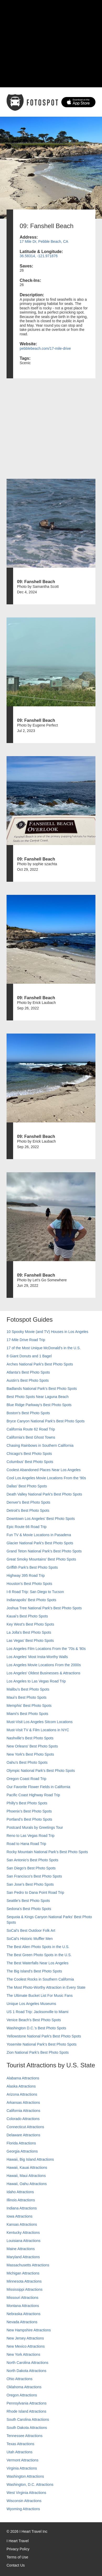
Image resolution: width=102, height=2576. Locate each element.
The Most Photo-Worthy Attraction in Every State (46, 1987)
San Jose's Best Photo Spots (30, 1884)
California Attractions (23, 2111)
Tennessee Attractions (24, 2436)
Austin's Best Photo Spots (28, 1380)
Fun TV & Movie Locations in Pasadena (39, 1535)
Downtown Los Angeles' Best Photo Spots (41, 1518)
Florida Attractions (21, 2143)
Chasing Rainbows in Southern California (40, 1445)
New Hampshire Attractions (29, 2330)
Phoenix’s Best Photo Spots (29, 1811)
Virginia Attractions (22, 2468)
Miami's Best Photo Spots (27, 1714)
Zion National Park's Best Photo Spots (38, 2052)
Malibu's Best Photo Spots (28, 1689)
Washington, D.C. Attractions (30, 2484)
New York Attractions (23, 2354)
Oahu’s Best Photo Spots (27, 1762)
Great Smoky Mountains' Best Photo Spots (41, 1559)
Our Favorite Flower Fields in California (38, 1787)
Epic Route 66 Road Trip (27, 1527)
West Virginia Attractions (26, 2493)
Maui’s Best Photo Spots (26, 1697)
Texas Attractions (20, 2444)
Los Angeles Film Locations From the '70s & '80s (46, 1649)
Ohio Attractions (20, 2379)
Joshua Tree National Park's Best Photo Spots (44, 1608)
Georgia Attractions (22, 2151)
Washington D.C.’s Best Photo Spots (36, 2028)
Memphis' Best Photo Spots (29, 1705)
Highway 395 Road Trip (26, 1575)
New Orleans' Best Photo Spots (32, 1746)
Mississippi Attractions (24, 2289)
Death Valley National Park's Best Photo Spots (44, 1494)
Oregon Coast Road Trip (26, 1779)
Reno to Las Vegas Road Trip (31, 1835)
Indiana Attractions (22, 2208)
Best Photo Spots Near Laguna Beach (38, 1397)
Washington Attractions (25, 2476)
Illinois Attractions (21, 2200)
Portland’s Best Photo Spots (29, 1819)
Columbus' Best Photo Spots (30, 1462)
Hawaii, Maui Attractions (26, 2176)
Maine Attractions (21, 2249)
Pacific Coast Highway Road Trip (33, 1795)
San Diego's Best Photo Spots (31, 1868)
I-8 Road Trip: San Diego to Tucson (35, 1592)
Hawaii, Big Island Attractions (30, 2159)
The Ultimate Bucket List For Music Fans (40, 1995)
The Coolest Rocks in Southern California (40, 1979)
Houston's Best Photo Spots (29, 1584)
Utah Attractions (20, 2452)
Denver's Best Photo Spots (28, 1502)
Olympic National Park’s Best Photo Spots (41, 1770)
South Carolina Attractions (28, 2419)
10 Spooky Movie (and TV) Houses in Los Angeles (47, 1332)
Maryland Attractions (23, 2257)
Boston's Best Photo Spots (28, 1413)
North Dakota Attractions (26, 2371)
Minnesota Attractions (24, 2281)
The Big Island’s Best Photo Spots (34, 1971)
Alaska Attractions (21, 2086)
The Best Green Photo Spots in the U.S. (39, 1955)
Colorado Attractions (23, 2119)
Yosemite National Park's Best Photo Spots (42, 2044)
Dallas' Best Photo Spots (27, 1486)
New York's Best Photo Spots (30, 1754)
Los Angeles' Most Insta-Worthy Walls (37, 1657)
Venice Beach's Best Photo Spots (34, 2020)
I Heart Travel (18, 2541)
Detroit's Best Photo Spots (28, 1510)
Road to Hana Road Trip (26, 1844)
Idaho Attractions (20, 2192)
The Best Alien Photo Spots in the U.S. (38, 1947)
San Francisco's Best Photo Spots (34, 1876)
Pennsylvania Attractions (27, 2403)
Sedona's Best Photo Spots (29, 1909)
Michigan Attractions (23, 2273)
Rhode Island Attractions (26, 2411)
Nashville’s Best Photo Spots (30, 1738)
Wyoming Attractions (23, 2509)
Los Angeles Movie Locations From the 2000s (44, 1665)
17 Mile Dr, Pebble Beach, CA (44, 241)
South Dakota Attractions (27, 2428)
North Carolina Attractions (28, 2362)
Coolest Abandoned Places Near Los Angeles (44, 1470)
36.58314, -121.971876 (39, 256)
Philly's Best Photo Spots (27, 1803)
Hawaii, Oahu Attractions (27, 2184)
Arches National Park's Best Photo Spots (40, 1364)
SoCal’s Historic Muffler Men (30, 1939)
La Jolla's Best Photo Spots (29, 1632)
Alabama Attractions (23, 2078)
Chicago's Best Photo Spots (29, 1453)
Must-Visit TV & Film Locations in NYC (38, 1730)
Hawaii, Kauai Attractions (27, 2167)
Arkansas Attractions (23, 2102)
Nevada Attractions (22, 2322)
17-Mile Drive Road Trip (26, 1340)
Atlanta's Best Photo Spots (28, 1372)
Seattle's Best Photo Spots (28, 1901)
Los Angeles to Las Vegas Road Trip (36, 1681)
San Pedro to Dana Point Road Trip (35, 1892)
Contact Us (16, 2565)
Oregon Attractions (22, 2395)
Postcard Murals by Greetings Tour (35, 1827)
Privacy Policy (18, 2549)
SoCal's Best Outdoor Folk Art (31, 1930)
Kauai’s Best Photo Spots (27, 1616)
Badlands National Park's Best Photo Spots (42, 1388)
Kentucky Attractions (23, 2232)
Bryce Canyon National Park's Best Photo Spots (46, 1421)
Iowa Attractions (20, 2216)
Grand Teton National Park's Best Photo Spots (44, 1551)
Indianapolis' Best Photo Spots (31, 1600)
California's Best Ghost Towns (31, 1437)
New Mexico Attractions (26, 2346)
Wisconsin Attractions (24, 2501)
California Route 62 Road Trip (31, 1429)
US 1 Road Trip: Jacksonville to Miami (37, 2012)
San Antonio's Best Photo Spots (32, 1860)
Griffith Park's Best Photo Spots (32, 1567)
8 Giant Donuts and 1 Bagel (29, 1356)
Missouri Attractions (22, 2297)
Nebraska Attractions (23, 2314)
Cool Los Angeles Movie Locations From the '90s (46, 1478)
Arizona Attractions (22, 2094)
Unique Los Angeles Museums (31, 2004)
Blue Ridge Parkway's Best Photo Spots (39, 1405)
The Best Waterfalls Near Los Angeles (37, 1963)
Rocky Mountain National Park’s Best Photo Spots (47, 1852)
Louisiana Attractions (23, 2241)
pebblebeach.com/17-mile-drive (45, 348)
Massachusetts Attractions (28, 2265)
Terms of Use (17, 2557)
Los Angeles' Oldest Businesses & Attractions (43, 1673)
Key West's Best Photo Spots (30, 1624)
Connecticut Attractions (25, 2127)
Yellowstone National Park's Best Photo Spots (44, 2036)
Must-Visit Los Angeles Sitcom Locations (40, 1722)
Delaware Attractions (23, 2135)
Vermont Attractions (22, 2460)
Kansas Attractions (22, 2224)
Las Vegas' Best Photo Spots (30, 1640)
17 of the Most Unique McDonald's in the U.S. (44, 1348)
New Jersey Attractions (25, 2338)
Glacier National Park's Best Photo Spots (40, 1543)
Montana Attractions (23, 2306)
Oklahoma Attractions (24, 2387)
